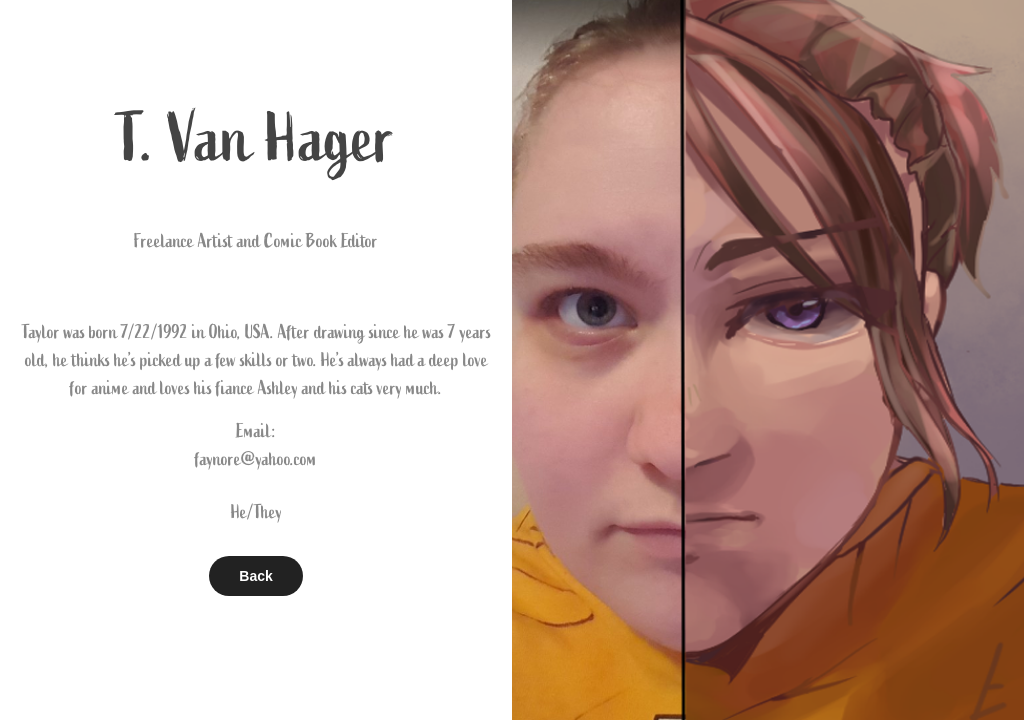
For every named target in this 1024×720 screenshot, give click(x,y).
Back (255, 576)
